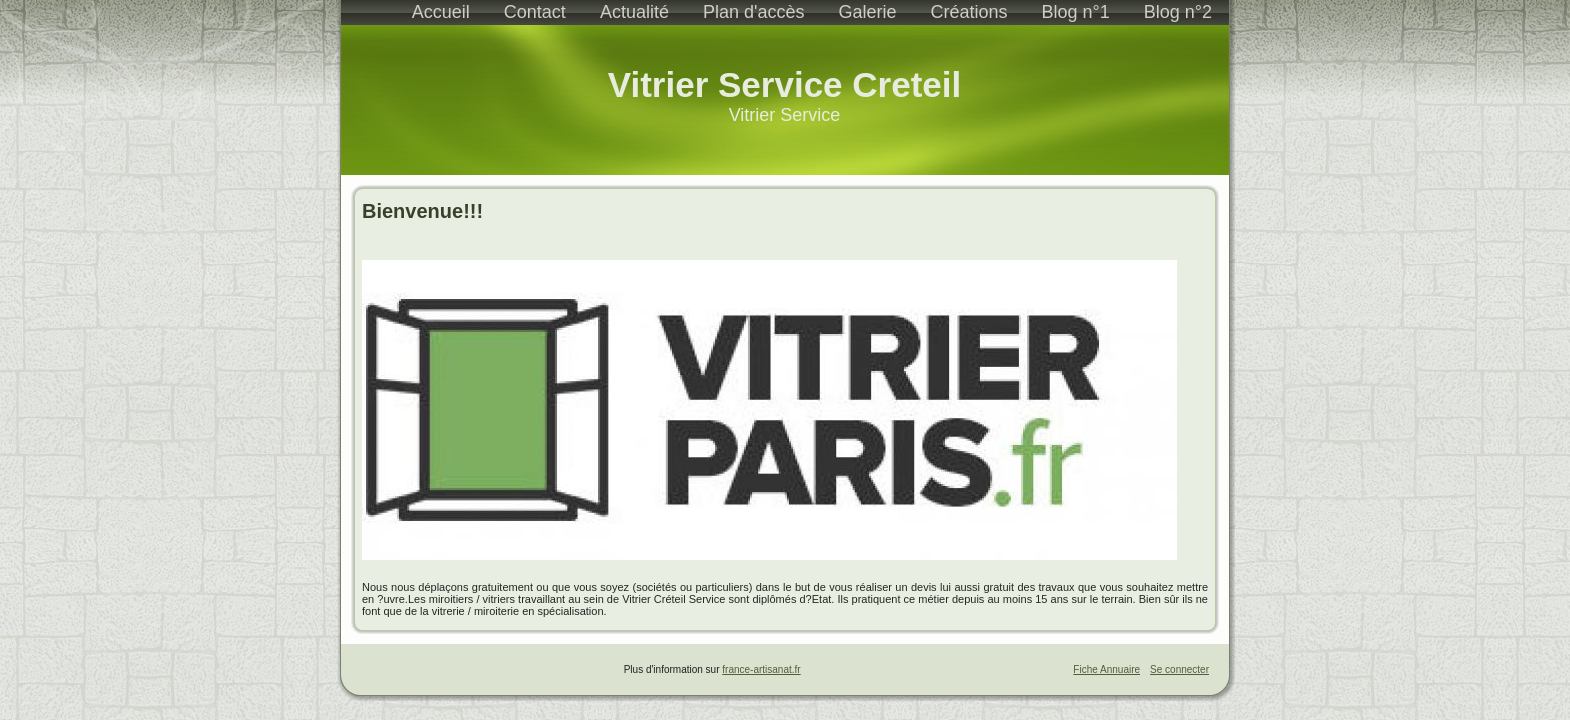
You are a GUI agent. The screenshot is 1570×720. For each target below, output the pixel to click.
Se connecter (1179, 669)
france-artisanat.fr (761, 669)
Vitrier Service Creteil (784, 84)
